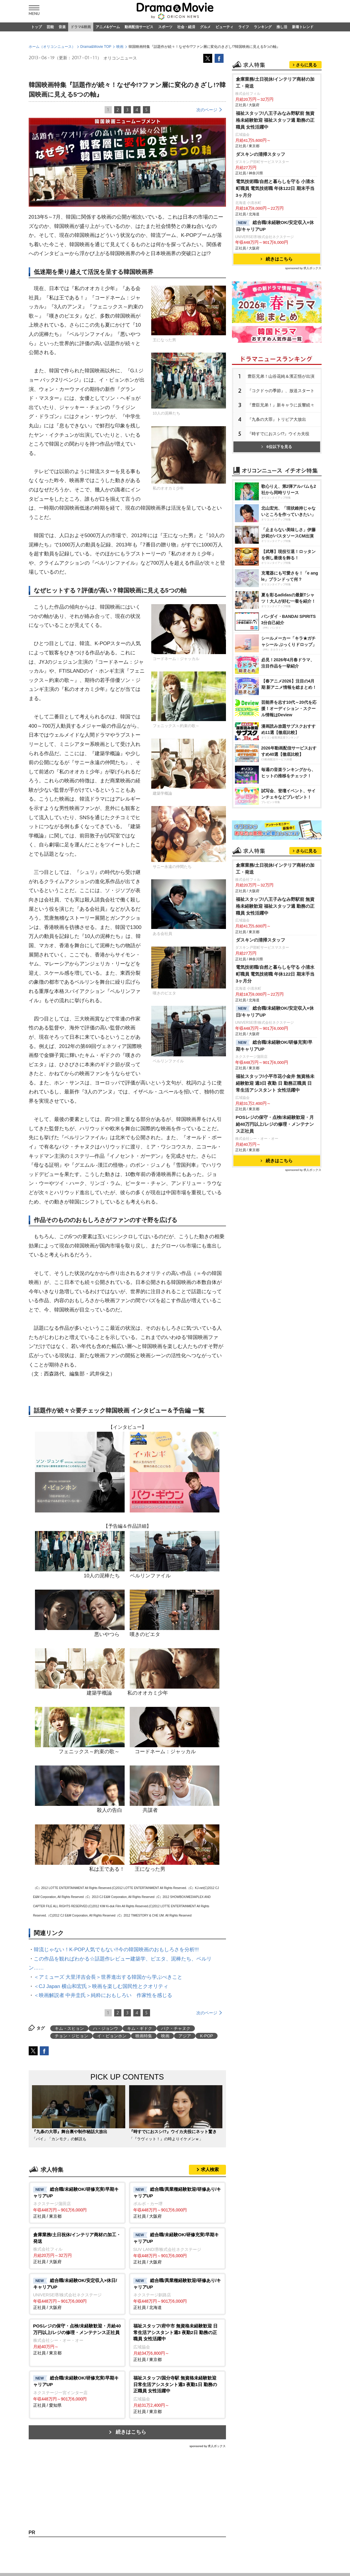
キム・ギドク (139, 2090)
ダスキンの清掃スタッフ (260, 290)
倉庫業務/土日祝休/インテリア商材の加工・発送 (275, 219)
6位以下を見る (276, 583)
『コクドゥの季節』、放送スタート (280, 527)
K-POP (206, 2097)
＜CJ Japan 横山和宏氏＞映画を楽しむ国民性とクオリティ (101, 2048)
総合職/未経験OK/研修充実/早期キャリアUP (274, 1343)
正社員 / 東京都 (77, 2264)
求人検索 (210, 2231)
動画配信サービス (139, 27)
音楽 (62, 27)
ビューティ (224, 27)
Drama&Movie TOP (95, 108)
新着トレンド (303, 27)
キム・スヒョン (69, 2090)
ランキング (263, 27)
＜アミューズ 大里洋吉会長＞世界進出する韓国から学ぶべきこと (108, 2039)
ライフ (243, 27)
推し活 (281, 27)
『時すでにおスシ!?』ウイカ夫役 (278, 570)
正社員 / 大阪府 (177, 2264)
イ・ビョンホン (111, 2097)
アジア (184, 2097)
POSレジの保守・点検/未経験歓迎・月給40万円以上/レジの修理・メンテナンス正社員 (275, 1422)
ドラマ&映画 (81, 27)
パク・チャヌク (175, 2090)
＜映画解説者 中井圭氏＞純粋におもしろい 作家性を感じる (103, 2057)
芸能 (50, 27)
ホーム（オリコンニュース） (52, 108)
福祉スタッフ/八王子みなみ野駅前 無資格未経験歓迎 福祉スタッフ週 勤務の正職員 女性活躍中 (275, 256)
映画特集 (143, 2097)
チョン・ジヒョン (71, 2097)
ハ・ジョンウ (105, 2090)
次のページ (206, 171)
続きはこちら (131, 2493)
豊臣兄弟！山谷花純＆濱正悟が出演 (280, 512)
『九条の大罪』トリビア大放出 (276, 555)
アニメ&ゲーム (108, 27)
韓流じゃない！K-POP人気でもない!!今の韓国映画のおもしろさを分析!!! (116, 2011)
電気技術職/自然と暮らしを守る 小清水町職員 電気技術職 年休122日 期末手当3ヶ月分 (275, 324)
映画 (119, 108)
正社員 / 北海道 (177, 2355)
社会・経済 (186, 27)
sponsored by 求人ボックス (207, 2507)
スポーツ (165, 27)
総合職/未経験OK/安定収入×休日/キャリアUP (275, 362)
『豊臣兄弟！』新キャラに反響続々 (280, 541)
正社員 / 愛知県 (77, 2452)
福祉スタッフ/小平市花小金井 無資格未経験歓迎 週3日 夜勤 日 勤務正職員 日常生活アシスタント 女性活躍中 (275, 1381)
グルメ (205, 27)
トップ (36, 27)
